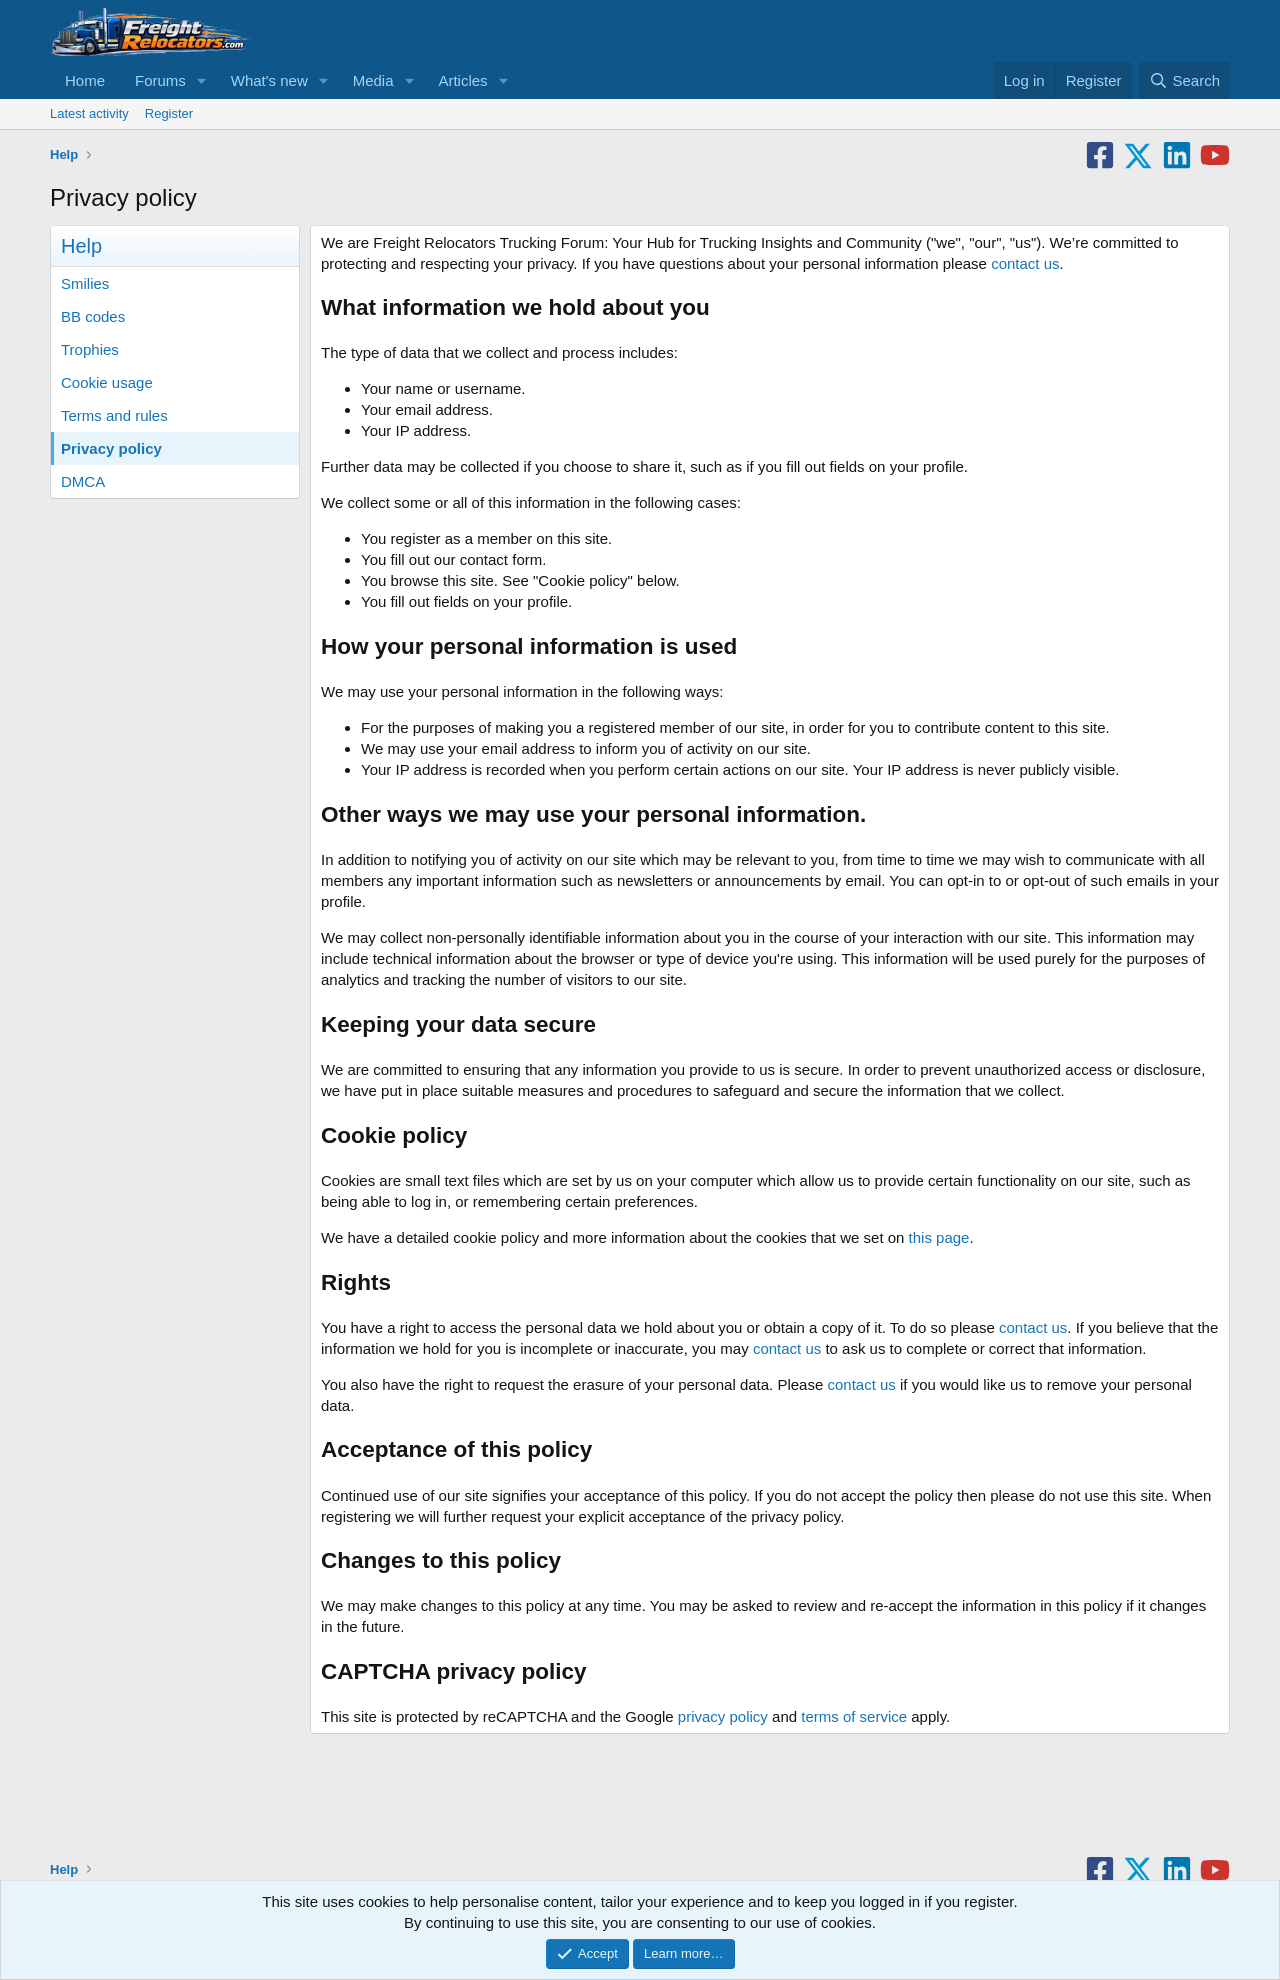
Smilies (85, 283)
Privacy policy (111, 448)
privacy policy (723, 1716)
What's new (269, 80)
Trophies (90, 349)
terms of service (854, 1716)
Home (85, 80)
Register (169, 113)
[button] (202, 80)
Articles (462, 80)
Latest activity (89, 113)
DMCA (83, 481)
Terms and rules (114, 415)
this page (939, 1237)
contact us (1025, 263)
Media (373, 80)
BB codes (93, 316)
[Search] (1184, 80)
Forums (160, 80)
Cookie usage (107, 382)
